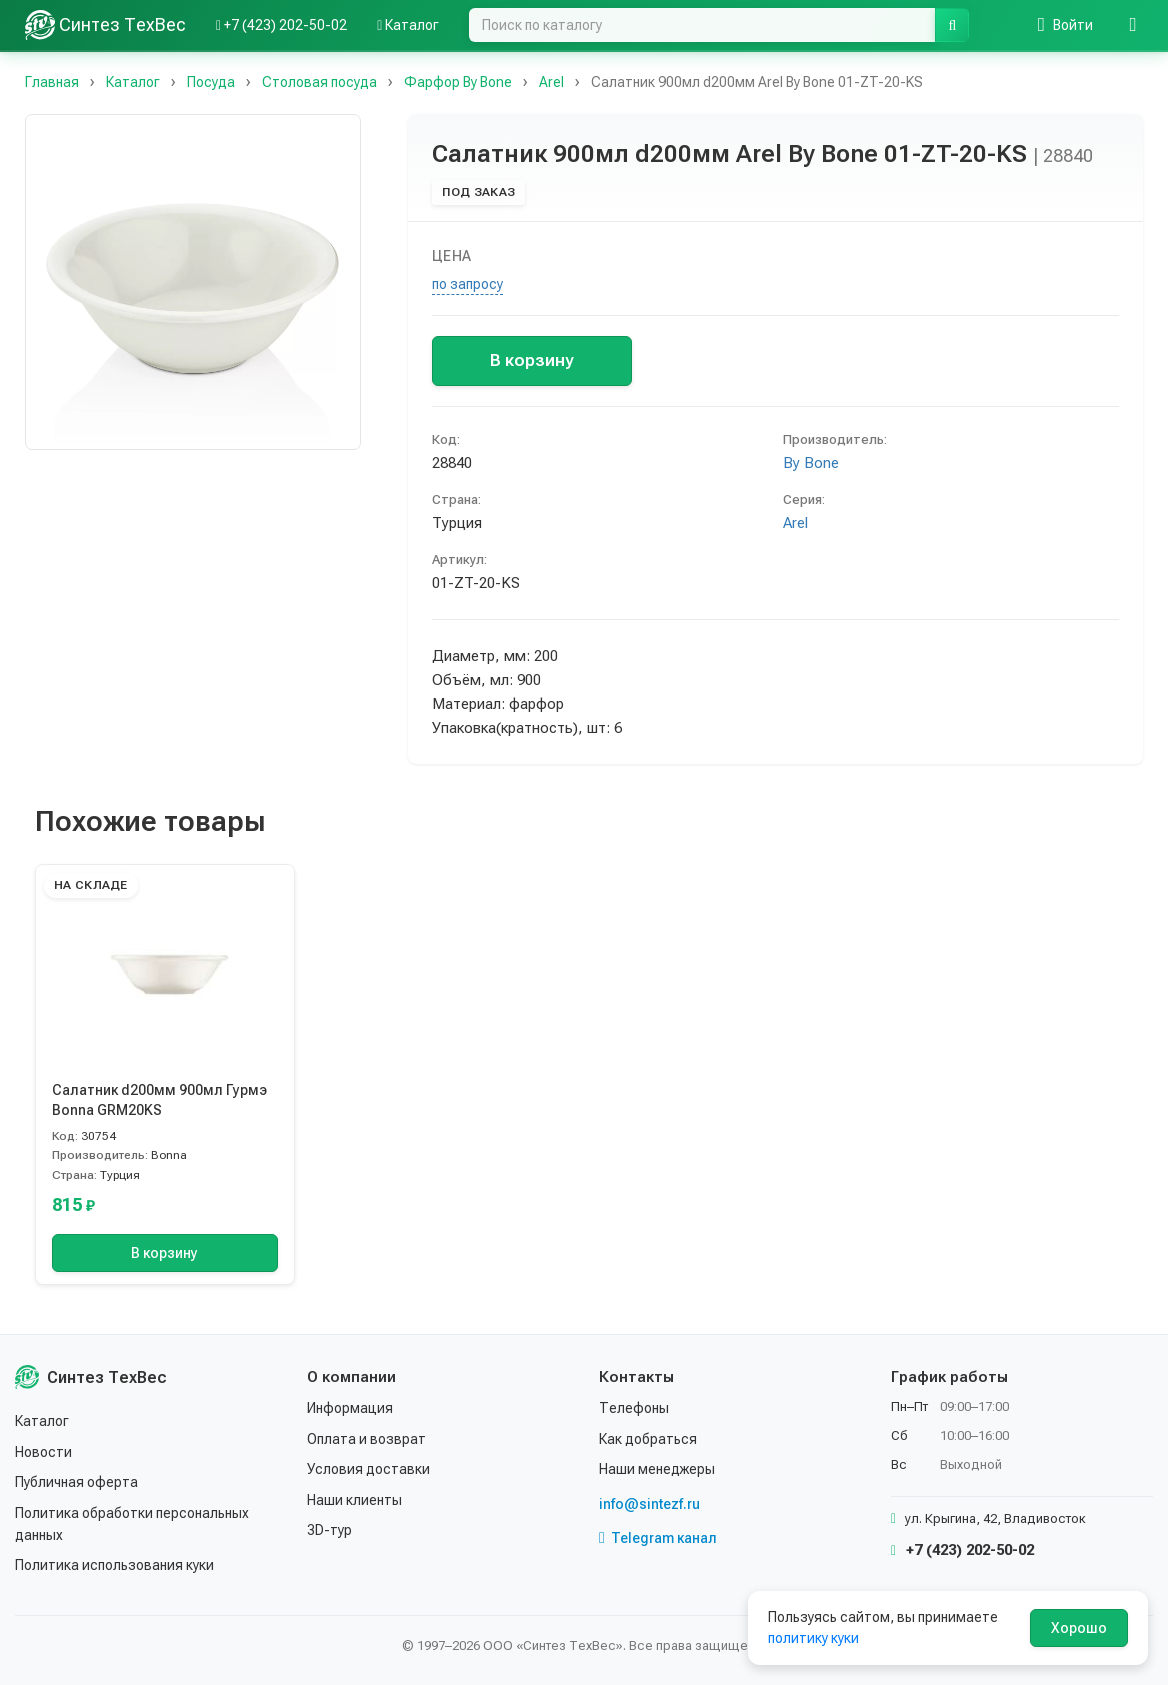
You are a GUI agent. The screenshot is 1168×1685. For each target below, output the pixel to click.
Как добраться (648, 1439)
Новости (43, 1452)
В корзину (531, 360)
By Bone (811, 463)
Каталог (42, 1421)
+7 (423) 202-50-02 (962, 1550)
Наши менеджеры (657, 1469)
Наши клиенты (354, 1500)
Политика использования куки (114, 1565)
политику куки (813, 1638)
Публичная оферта (76, 1482)
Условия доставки (368, 1469)
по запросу (467, 284)
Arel (795, 523)
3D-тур (329, 1530)
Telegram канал (658, 1538)
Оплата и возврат (366, 1439)
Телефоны (634, 1408)
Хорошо (1079, 1628)
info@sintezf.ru (649, 1504)
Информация (350, 1408)
